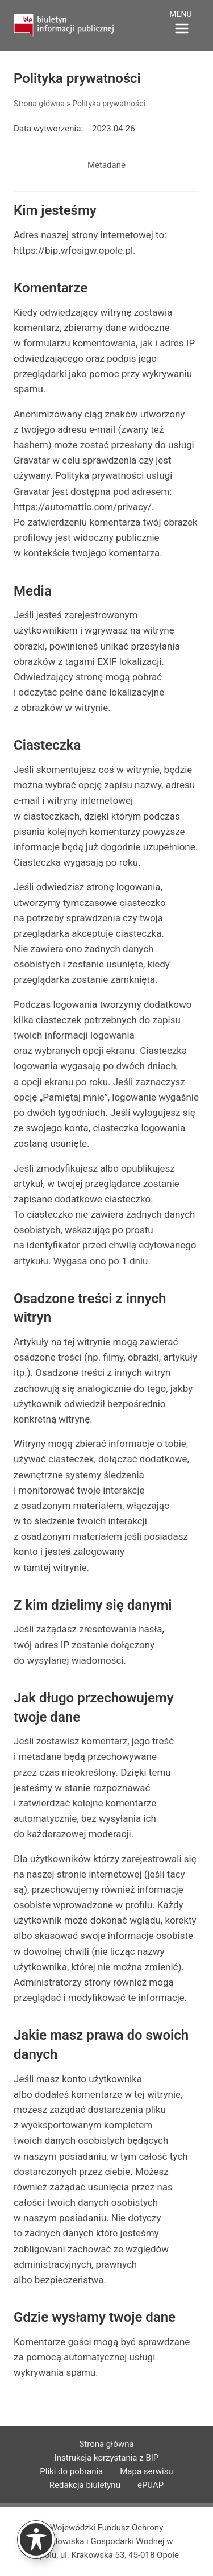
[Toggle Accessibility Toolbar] (36, 2539)
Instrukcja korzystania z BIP (107, 2458)
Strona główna (39, 103)
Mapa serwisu (146, 2471)
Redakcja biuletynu (84, 2485)
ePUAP (150, 2485)
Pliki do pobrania (71, 2471)
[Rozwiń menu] (182, 24)
